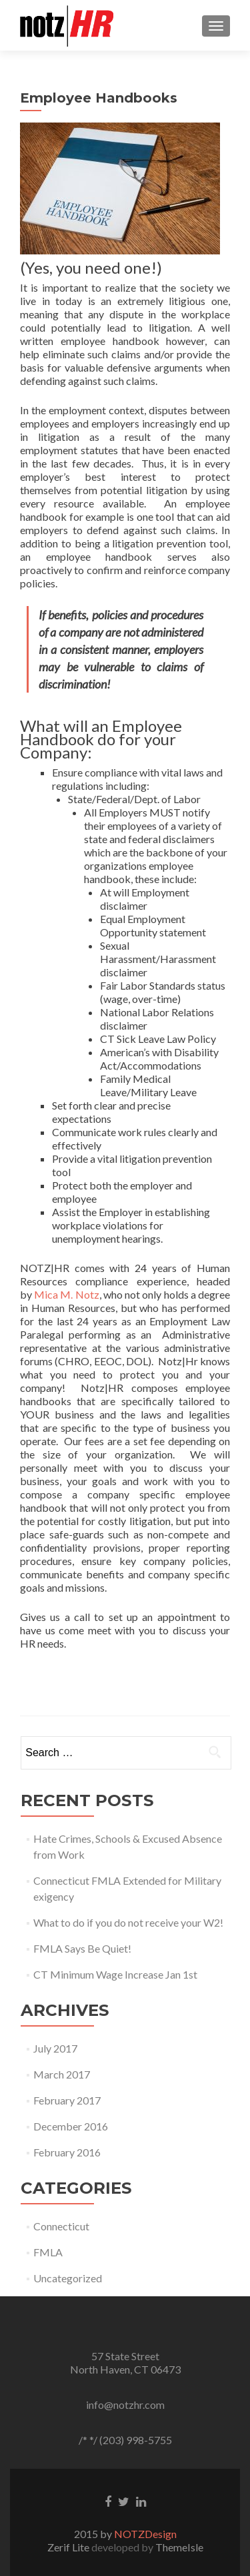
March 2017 (61, 2074)
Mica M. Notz (66, 1294)
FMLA (48, 2252)
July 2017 (55, 2048)
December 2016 (70, 2126)
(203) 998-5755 (135, 2439)
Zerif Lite (69, 2547)
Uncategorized (67, 2278)
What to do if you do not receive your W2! (128, 1922)
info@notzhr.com (125, 2404)
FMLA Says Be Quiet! (82, 1948)
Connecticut (61, 2226)
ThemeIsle (179, 2547)
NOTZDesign (145, 2533)
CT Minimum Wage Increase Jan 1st (115, 1974)
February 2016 (67, 2152)
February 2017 (67, 2100)
